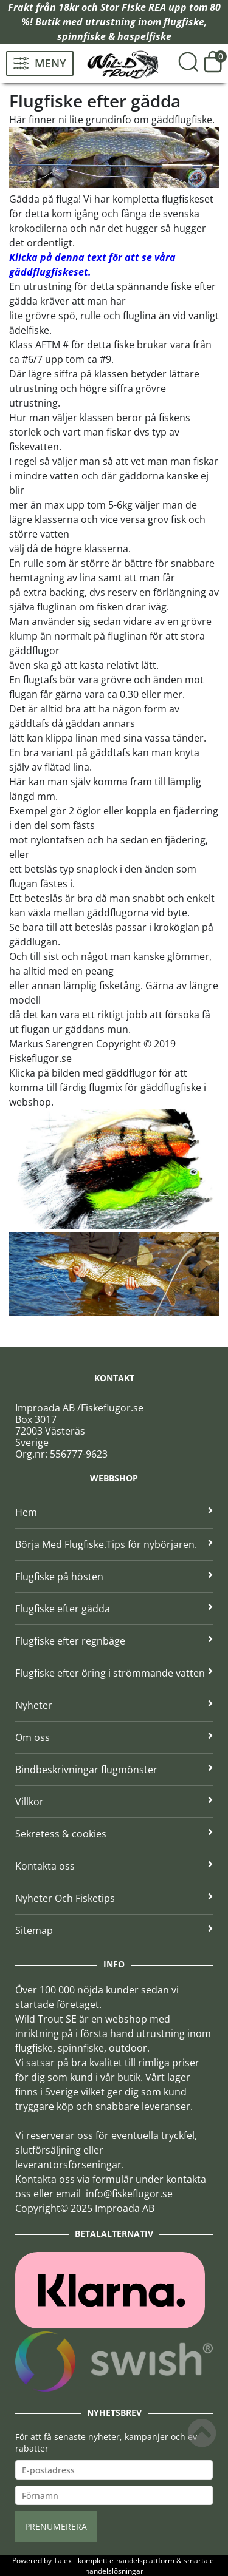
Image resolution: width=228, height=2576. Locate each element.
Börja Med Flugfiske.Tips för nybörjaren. (114, 1544)
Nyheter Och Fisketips (114, 1898)
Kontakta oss (114, 1866)
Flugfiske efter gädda (114, 1608)
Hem (114, 1512)
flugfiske (184, 22)
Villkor (114, 1801)
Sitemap (114, 1930)
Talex (63, 2560)
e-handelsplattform (141, 2560)
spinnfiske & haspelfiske (114, 36)
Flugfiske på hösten (114, 1576)
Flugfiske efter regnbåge (114, 1641)
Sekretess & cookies (114, 1834)
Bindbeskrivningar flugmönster (114, 1769)
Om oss (114, 1737)
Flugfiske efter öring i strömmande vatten (114, 1673)
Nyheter (114, 1705)
